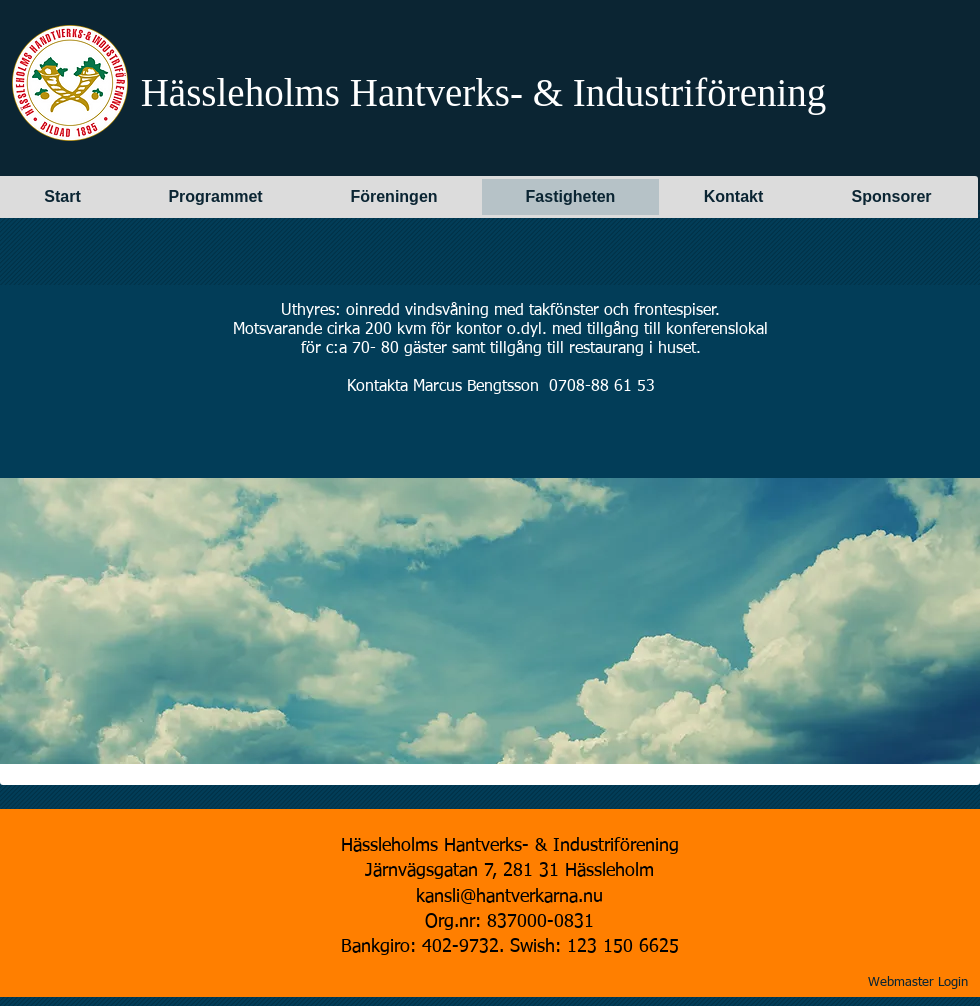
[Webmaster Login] (917, 983)
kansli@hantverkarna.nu (509, 897)
